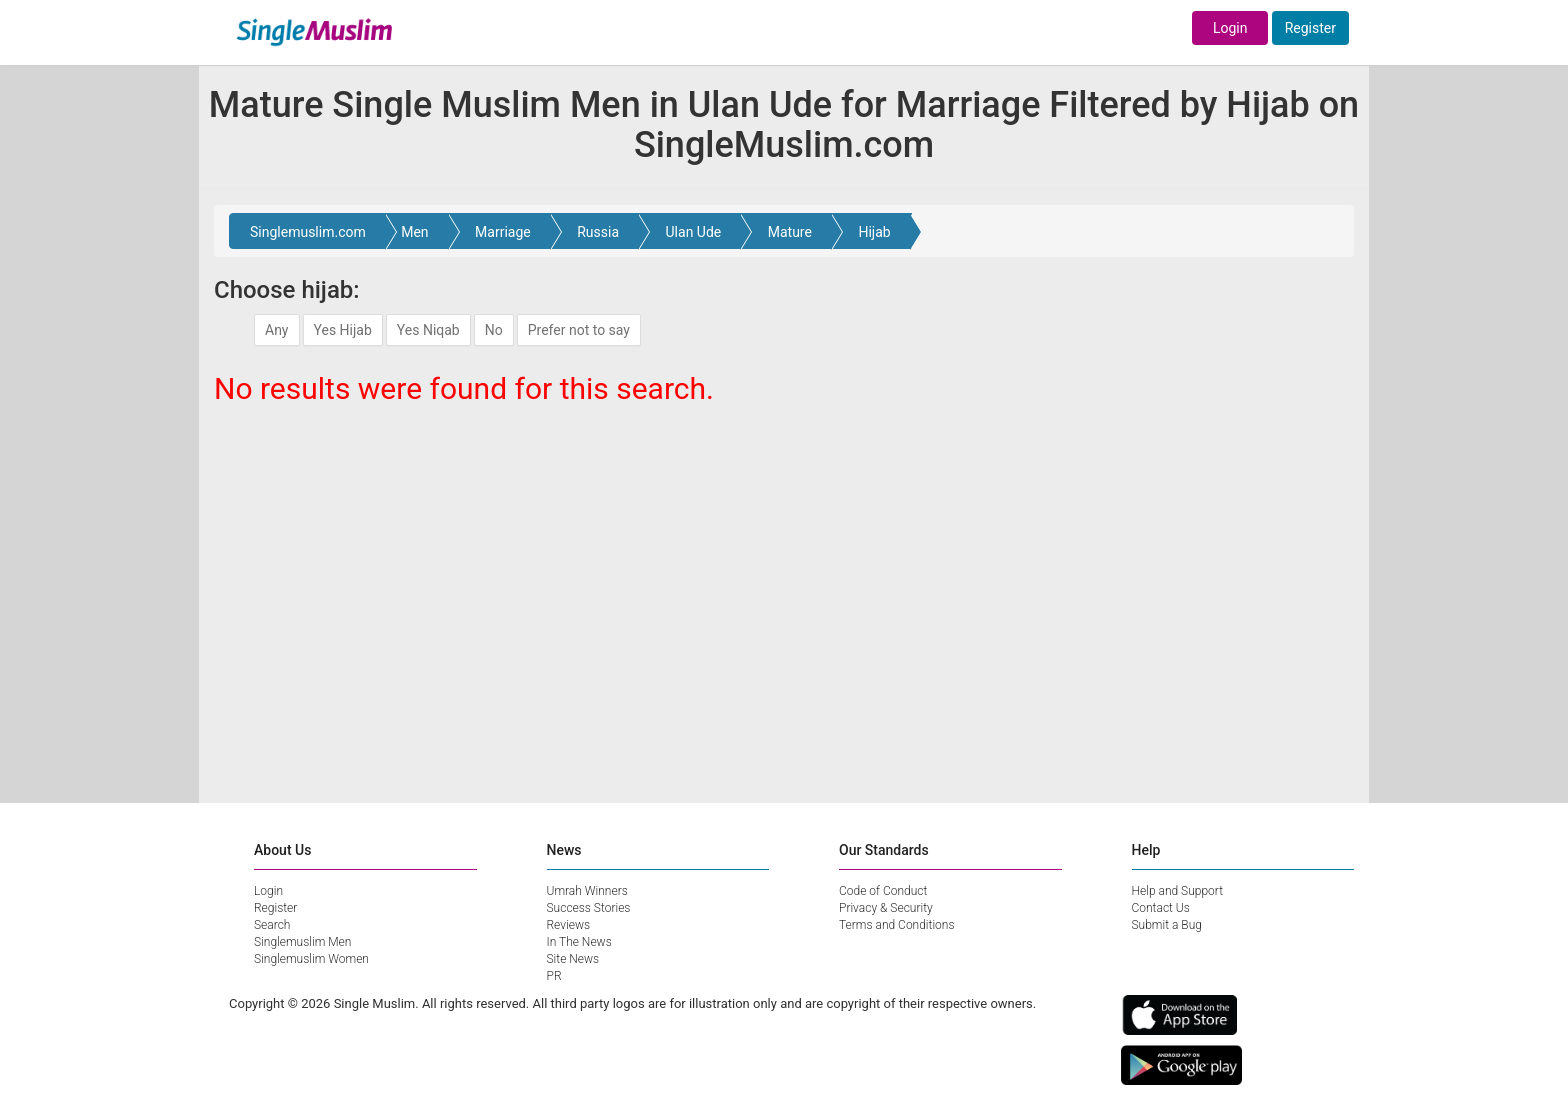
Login (1230, 28)
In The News (579, 942)
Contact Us (1161, 908)
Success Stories (589, 908)
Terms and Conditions (897, 925)
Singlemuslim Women (311, 959)
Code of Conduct (883, 891)
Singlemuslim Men (302, 942)
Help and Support (1178, 891)
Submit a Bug (1167, 925)
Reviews (569, 925)
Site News (573, 959)
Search (272, 925)
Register (1310, 28)
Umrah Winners (587, 891)
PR (554, 976)
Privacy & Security (886, 908)
